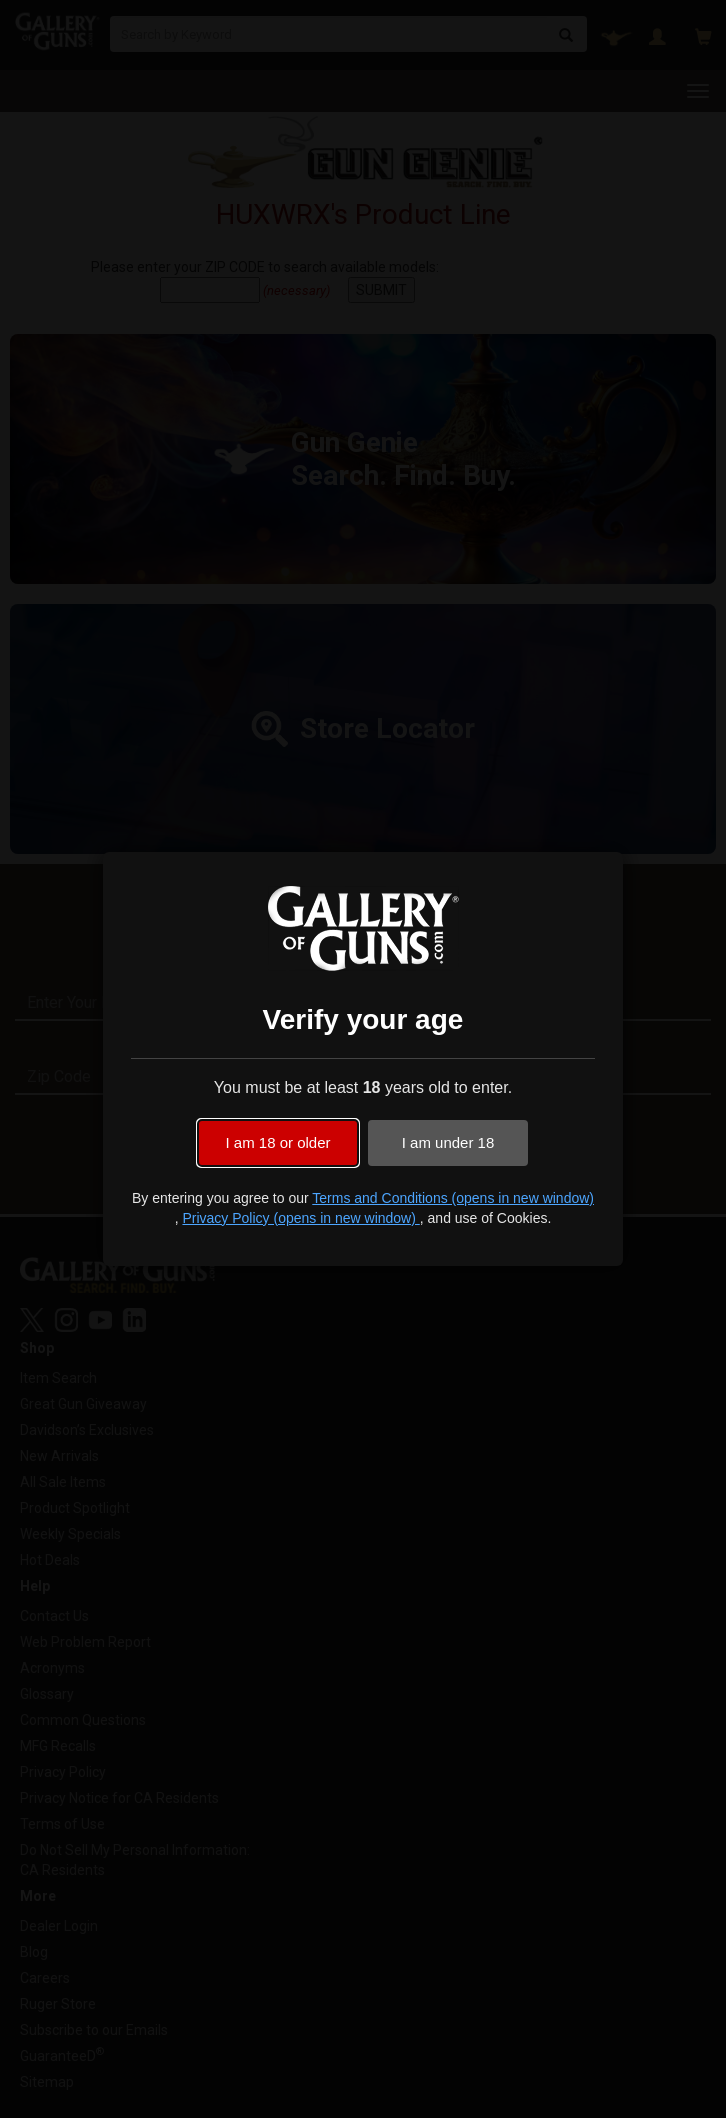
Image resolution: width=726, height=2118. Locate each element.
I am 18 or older (277, 1142)
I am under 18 (448, 1142)
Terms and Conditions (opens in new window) (453, 1198)
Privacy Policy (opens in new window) (300, 1218)
